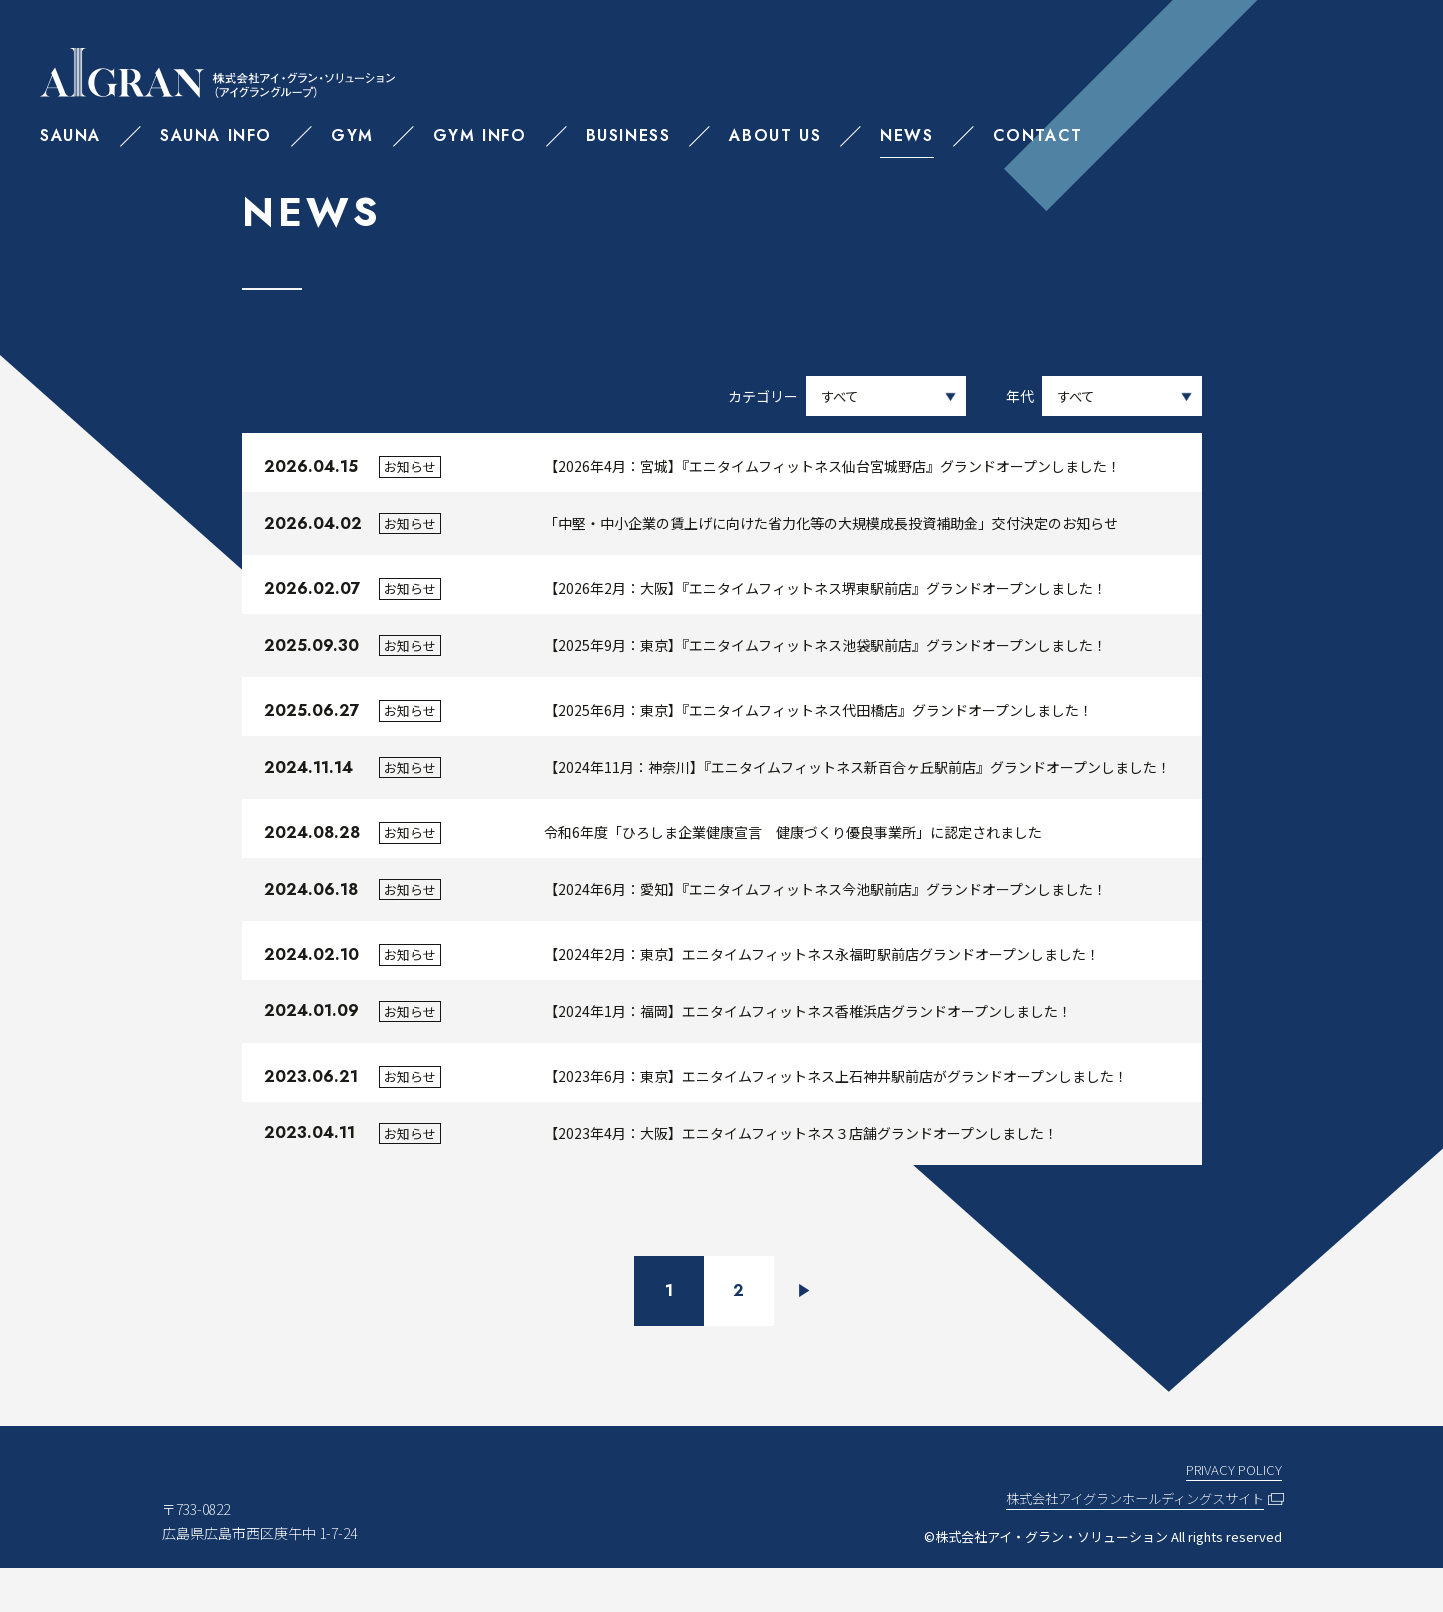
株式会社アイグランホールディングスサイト (1125, 1542)
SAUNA (70, 135)
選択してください (1122, 400)
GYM (352, 135)
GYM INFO (480, 135)
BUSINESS (628, 135)
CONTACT (1038, 135)
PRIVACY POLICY (1232, 1513)
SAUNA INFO (216, 135)
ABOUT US (775, 135)
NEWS (906, 135)
